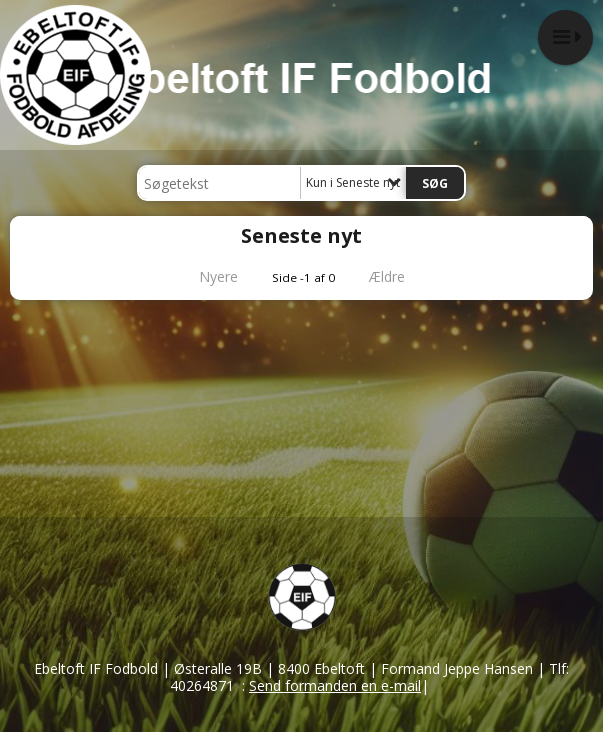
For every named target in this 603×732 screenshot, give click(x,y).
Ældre (401, 276)
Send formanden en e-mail (335, 685)
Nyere (206, 276)
